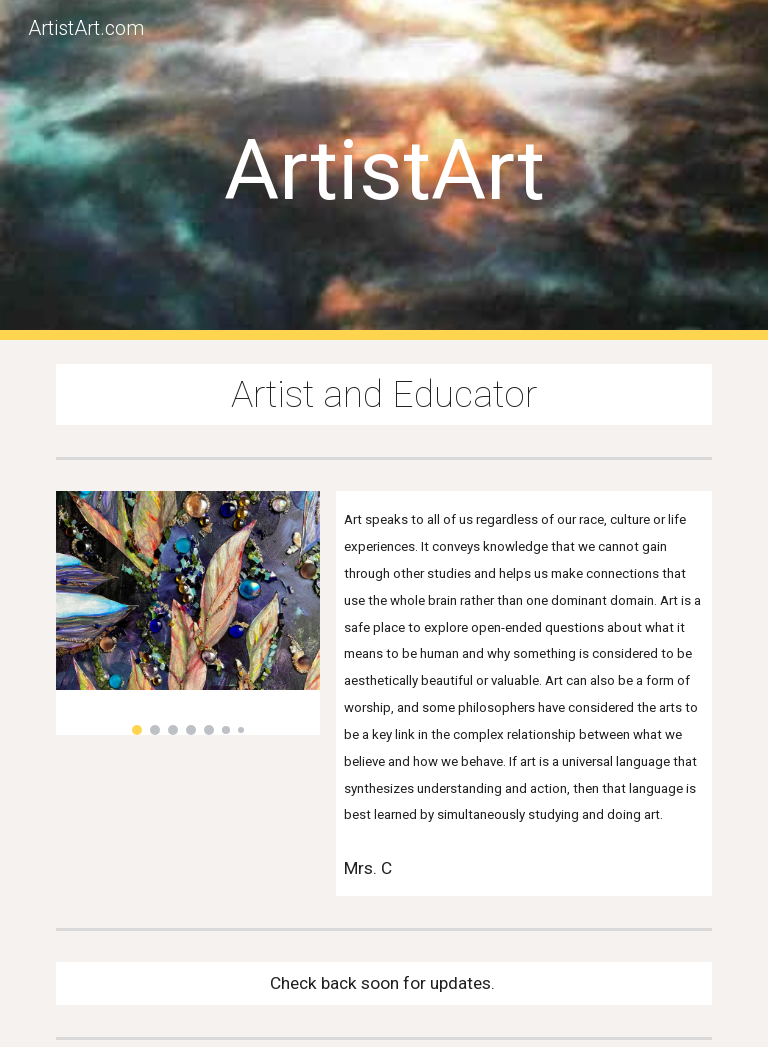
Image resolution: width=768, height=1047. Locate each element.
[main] (383, 170)
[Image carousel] (187, 613)
